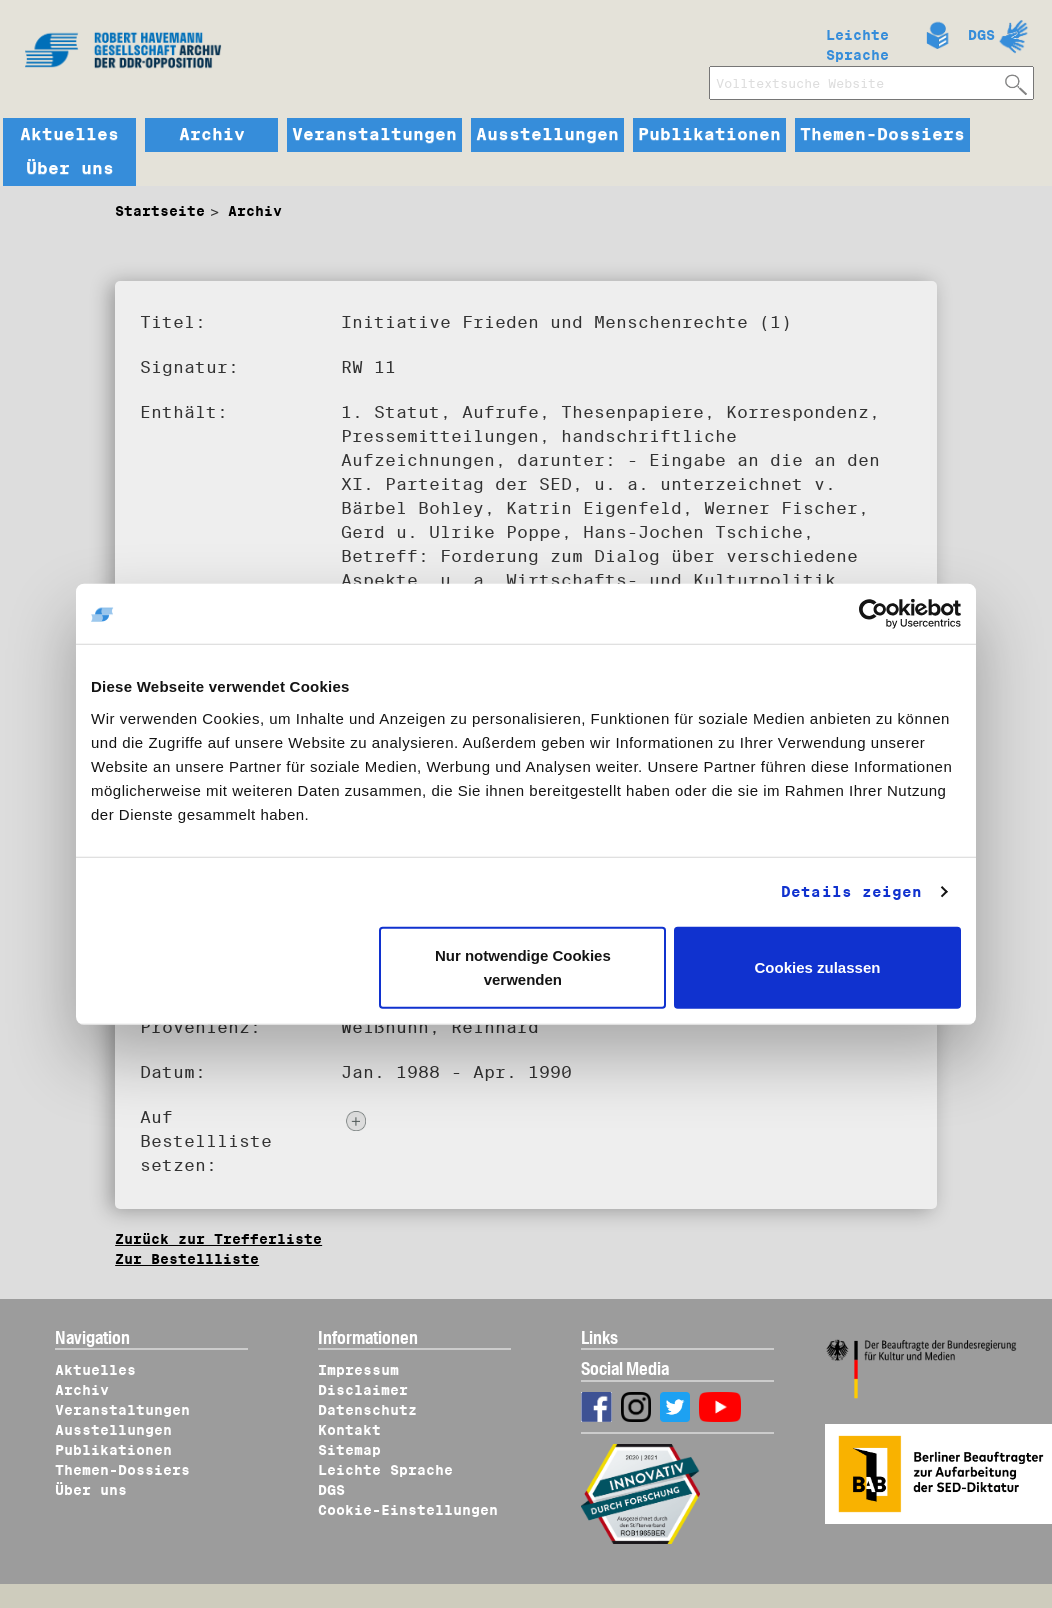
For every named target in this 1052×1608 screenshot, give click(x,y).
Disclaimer (363, 1390)
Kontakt (349, 1430)
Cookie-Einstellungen (408, 1510)
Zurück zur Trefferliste (218, 1239)
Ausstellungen (547, 135)
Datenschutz (367, 1410)
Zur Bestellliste (187, 1259)
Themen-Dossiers (882, 135)
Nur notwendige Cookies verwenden (523, 966)
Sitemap (349, 1450)
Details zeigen (851, 892)
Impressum (358, 1370)
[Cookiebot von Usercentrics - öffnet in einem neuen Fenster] (873, 614)
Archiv (212, 135)
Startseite (160, 211)
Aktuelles (69, 135)
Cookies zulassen (818, 966)
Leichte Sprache (857, 41)
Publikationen (709, 135)
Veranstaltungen (374, 135)
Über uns (70, 169)
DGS (981, 35)
